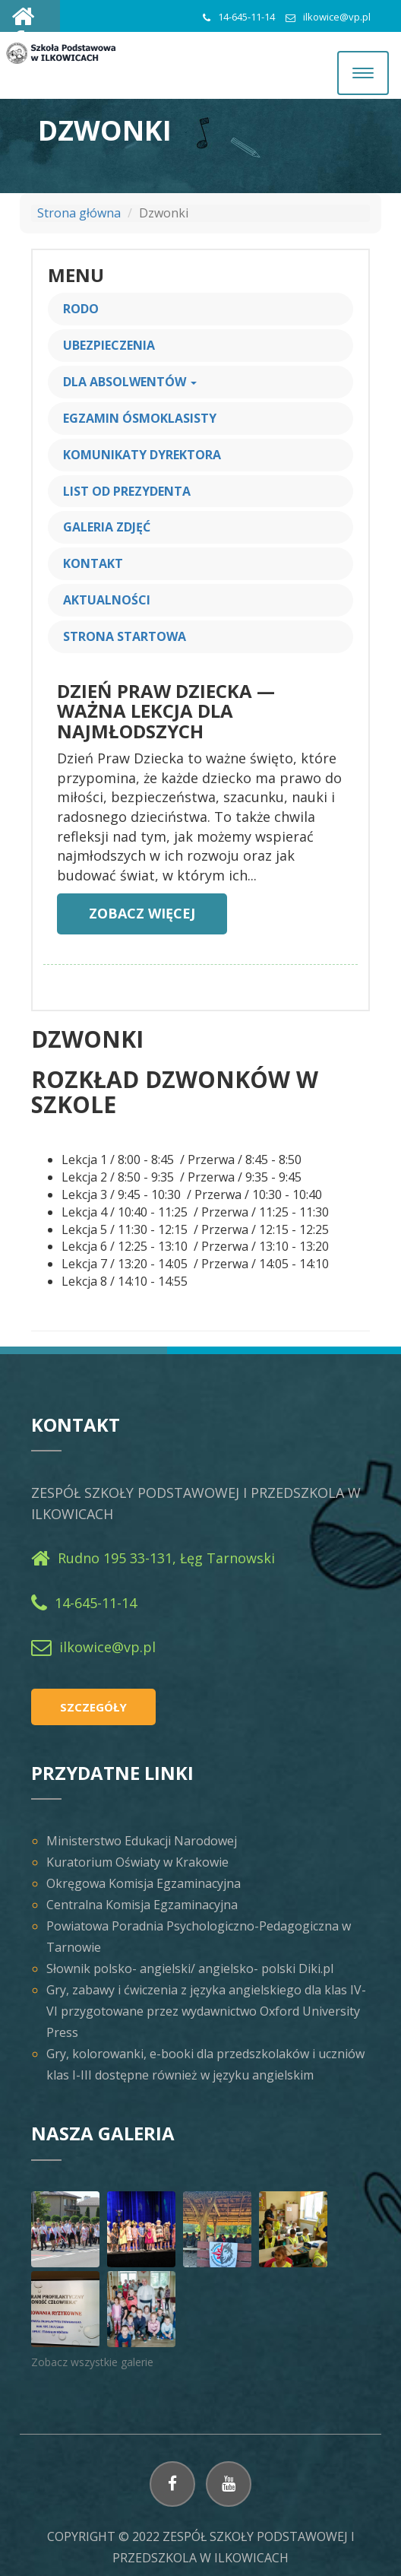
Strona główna (79, 213)
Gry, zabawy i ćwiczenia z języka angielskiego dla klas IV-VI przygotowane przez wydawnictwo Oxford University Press (206, 2011)
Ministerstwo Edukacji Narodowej (141, 1840)
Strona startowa (124, 636)
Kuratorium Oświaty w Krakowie (137, 1862)
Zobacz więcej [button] (142, 913)
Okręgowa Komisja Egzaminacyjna (143, 1883)
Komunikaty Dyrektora (142, 454)
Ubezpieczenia (109, 345)
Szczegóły (93, 1707)
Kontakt (93, 563)
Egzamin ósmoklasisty (139, 418)
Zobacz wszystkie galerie (92, 2362)
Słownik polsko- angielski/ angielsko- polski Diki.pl (189, 1968)
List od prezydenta (127, 491)
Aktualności (106, 600)
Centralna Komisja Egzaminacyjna (142, 1904)
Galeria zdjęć (106, 527)
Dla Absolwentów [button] (130, 381)
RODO (81, 308)
